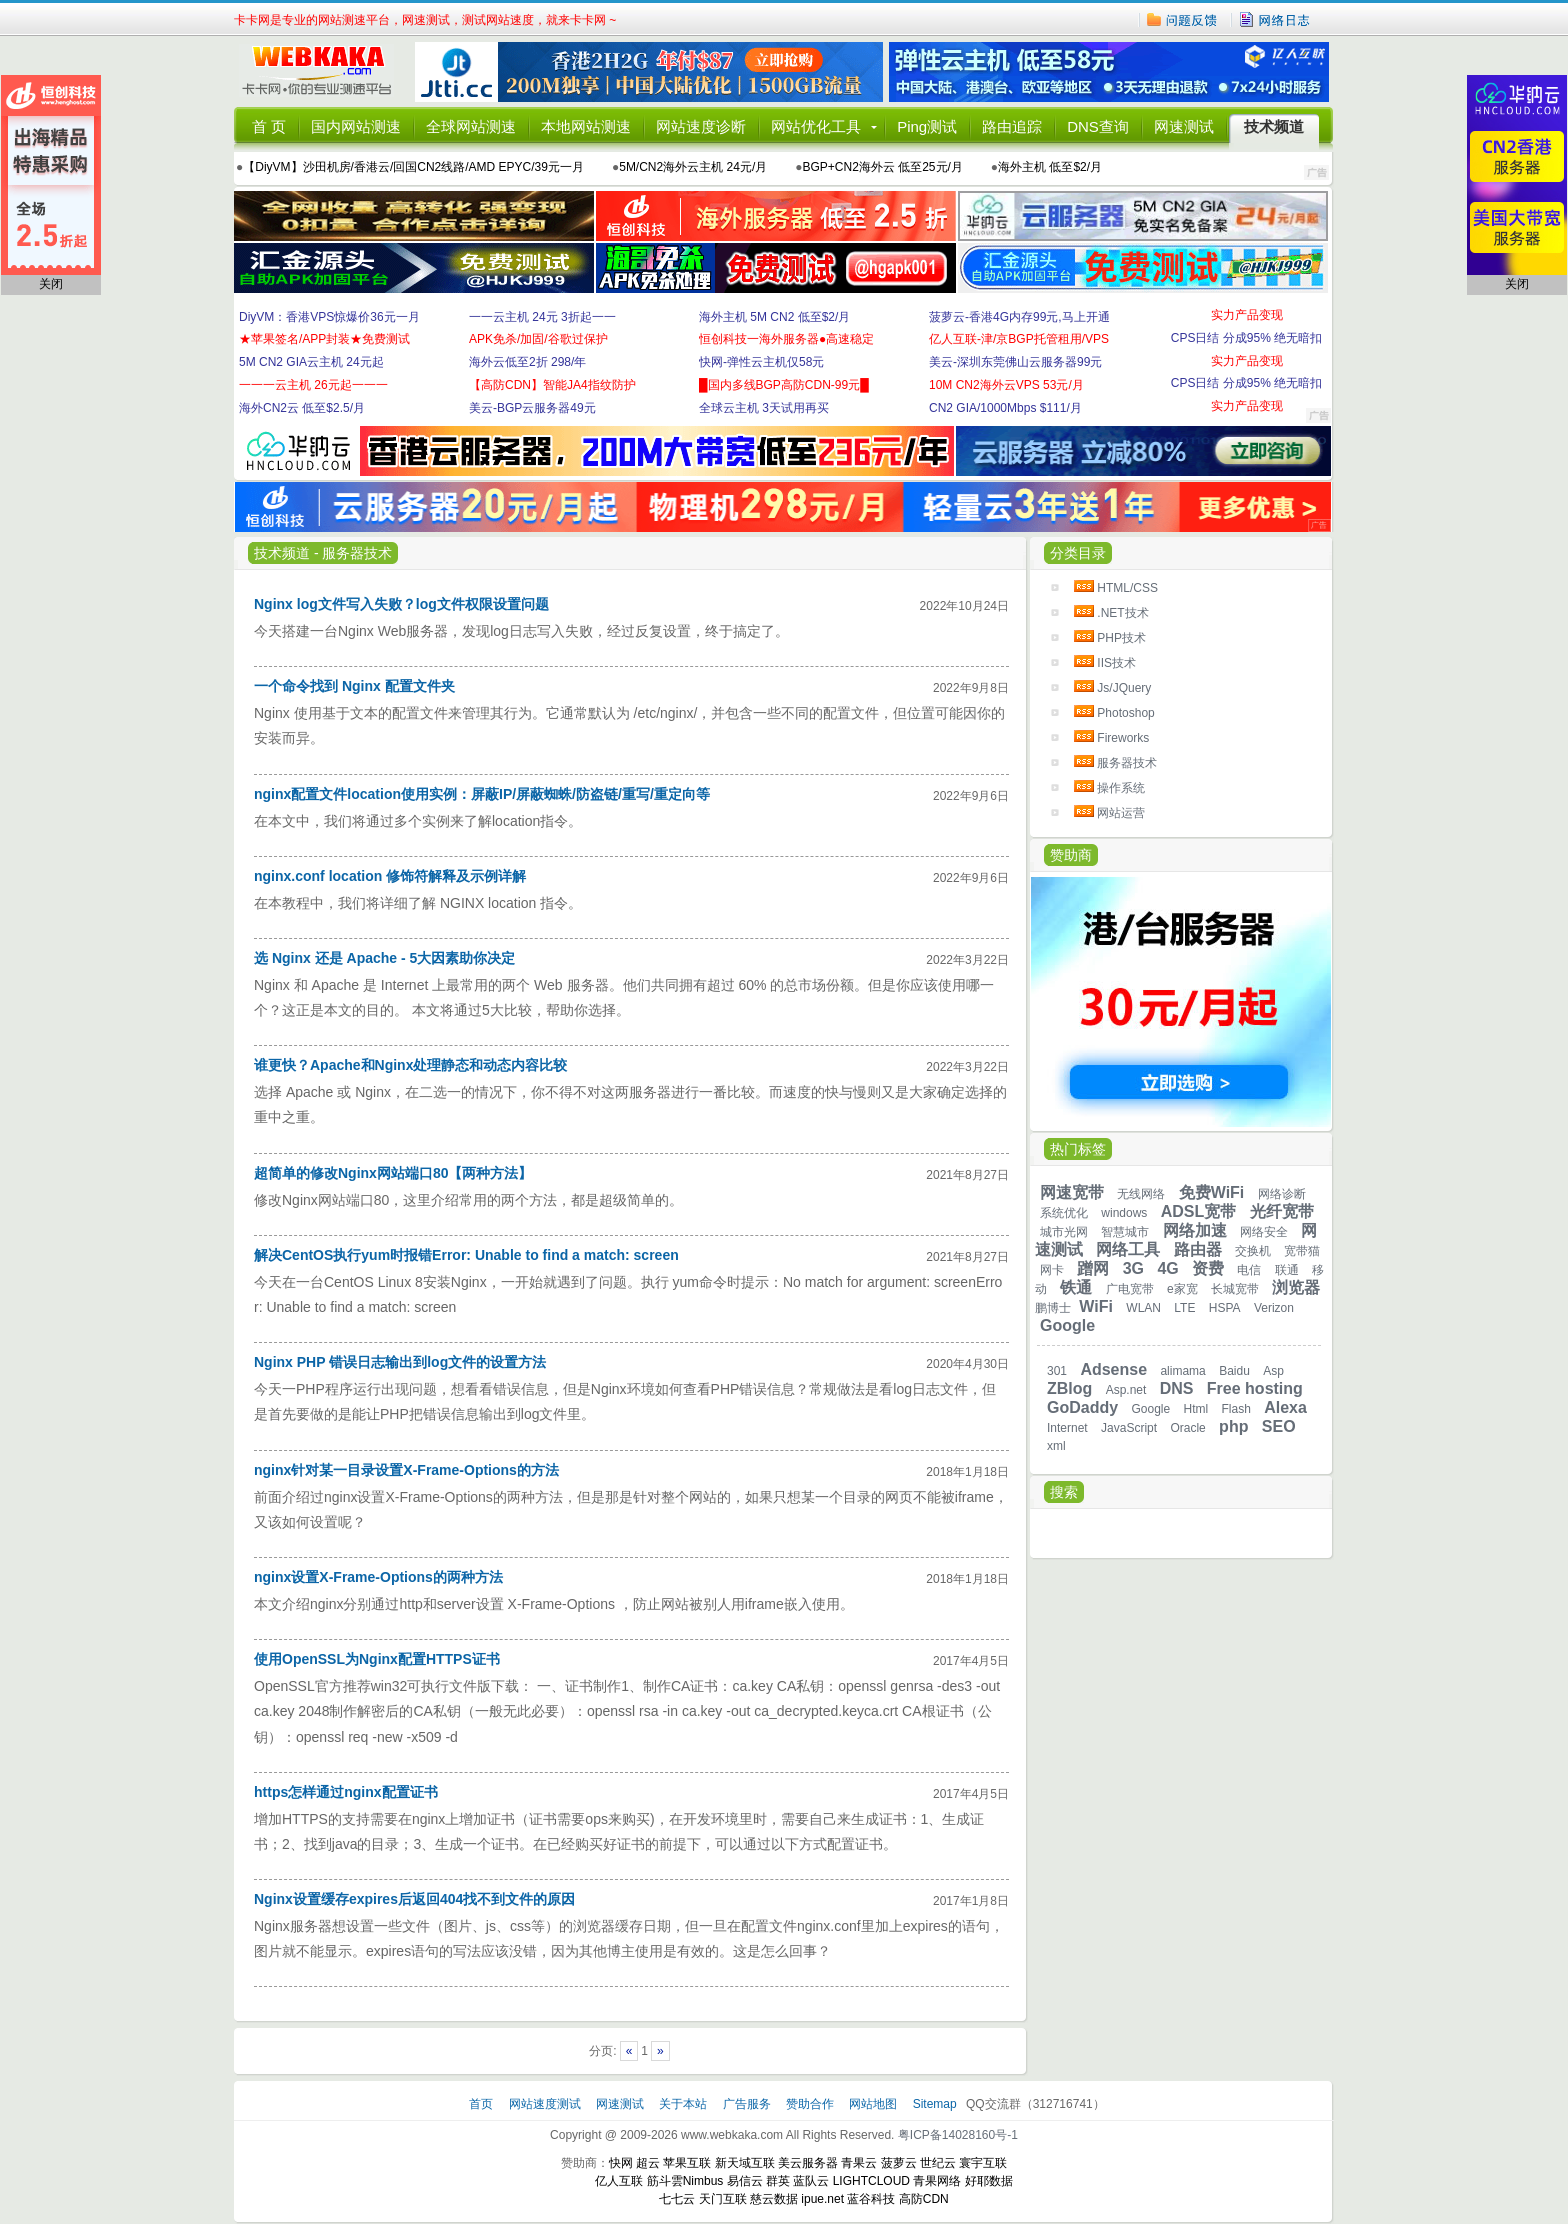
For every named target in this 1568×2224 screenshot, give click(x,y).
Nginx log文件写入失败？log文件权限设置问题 (401, 604)
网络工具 (1128, 1249)
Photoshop (1125, 713)
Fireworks (1123, 738)
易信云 (745, 2181)
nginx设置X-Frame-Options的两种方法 (378, 1577)
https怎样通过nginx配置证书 (346, 1792)
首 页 (269, 126)
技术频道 (1274, 126)
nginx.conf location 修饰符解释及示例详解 (390, 876)
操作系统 (1121, 788)
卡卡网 (324, 72)
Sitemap (935, 2104)
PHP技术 (1121, 638)
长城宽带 (1235, 1289)
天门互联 (723, 2199)
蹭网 (1093, 1268)
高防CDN (924, 2199)
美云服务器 (808, 2163)
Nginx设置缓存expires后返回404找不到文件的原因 (414, 1899)
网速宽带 (1072, 1192)
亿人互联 (619, 2181)
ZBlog (1069, 1388)
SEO (1279, 1426)
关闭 (51, 284)
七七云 (677, 2199)
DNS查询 (1098, 126)
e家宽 (1182, 1289)
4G (1167, 1268)
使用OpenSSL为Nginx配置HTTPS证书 (377, 1659)
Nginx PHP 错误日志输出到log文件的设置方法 (400, 1362)
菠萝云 (899, 2163)
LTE (1184, 1308)
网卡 (1052, 1270)
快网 (621, 2163)
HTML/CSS (1127, 588)
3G (1133, 1268)
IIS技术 (1116, 663)
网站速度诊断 (701, 126)
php (1233, 1426)
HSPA (1225, 1308)
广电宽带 (1130, 1289)
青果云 (859, 2163)
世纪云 (938, 2163)
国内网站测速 (356, 126)
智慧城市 (1125, 1232)
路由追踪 (1012, 126)
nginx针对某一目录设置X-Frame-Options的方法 (406, 1470)
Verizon (1274, 1308)
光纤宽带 (1282, 1211)
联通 (1287, 1270)
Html (1196, 1409)
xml (1056, 1446)
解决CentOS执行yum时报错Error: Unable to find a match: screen (466, 1255)
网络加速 (1195, 1230)
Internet (1067, 1428)
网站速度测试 (546, 2104)
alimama (1182, 1371)
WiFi (1096, 1306)
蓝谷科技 (871, 2199)
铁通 (1076, 1287)
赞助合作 (810, 2104)
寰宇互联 (983, 2163)
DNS (1177, 1388)
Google (1067, 1325)
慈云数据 (774, 2199)
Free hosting (1255, 1388)
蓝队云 (811, 2181)
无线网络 (1141, 1194)
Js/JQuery (1124, 688)
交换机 (1253, 1251)
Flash (1236, 1409)
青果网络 (937, 2181)
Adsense (1113, 1369)
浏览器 (1296, 1287)
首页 (482, 2104)
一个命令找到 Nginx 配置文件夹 (354, 686)
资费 (1208, 1268)
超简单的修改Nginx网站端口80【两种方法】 (393, 1173)
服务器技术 (1127, 763)
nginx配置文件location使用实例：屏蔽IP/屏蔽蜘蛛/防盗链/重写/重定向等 (482, 794)
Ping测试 (927, 126)
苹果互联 (687, 2163)
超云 (648, 2163)
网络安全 (1264, 1232)
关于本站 (684, 2104)
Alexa (1285, 1407)
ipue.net (822, 2199)
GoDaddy (1082, 1407)
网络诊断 (1282, 1194)
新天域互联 (745, 2163)
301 (1057, 1371)
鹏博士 (1053, 1308)
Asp (1273, 1371)
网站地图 (873, 2104)
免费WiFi (1212, 1192)
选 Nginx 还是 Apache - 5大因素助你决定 (384, 958)
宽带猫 (1302, 1251)
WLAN (1143, 1308)
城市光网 (1064, 1232)
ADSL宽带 (1199, 1211)
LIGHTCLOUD (871, 2181)
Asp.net (1126, 1390)
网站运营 (1121, 813)
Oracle (1187, 1428)
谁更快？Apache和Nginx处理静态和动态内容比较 (410, 1065)
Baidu (1234, 1371)
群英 (778, 2181)
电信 (1249, 1270)
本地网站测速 (586, 126)
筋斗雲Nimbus (685, 2181)
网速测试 (1184, 126)
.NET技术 (1122, 613)
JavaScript (1129, 1428)
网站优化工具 (816, 126)
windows (1124, 1213)
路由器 (1198, 1249)
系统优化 (1064, 1213)
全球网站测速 (471, 126)
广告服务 (748, 2104)
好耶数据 (989, 2181)
